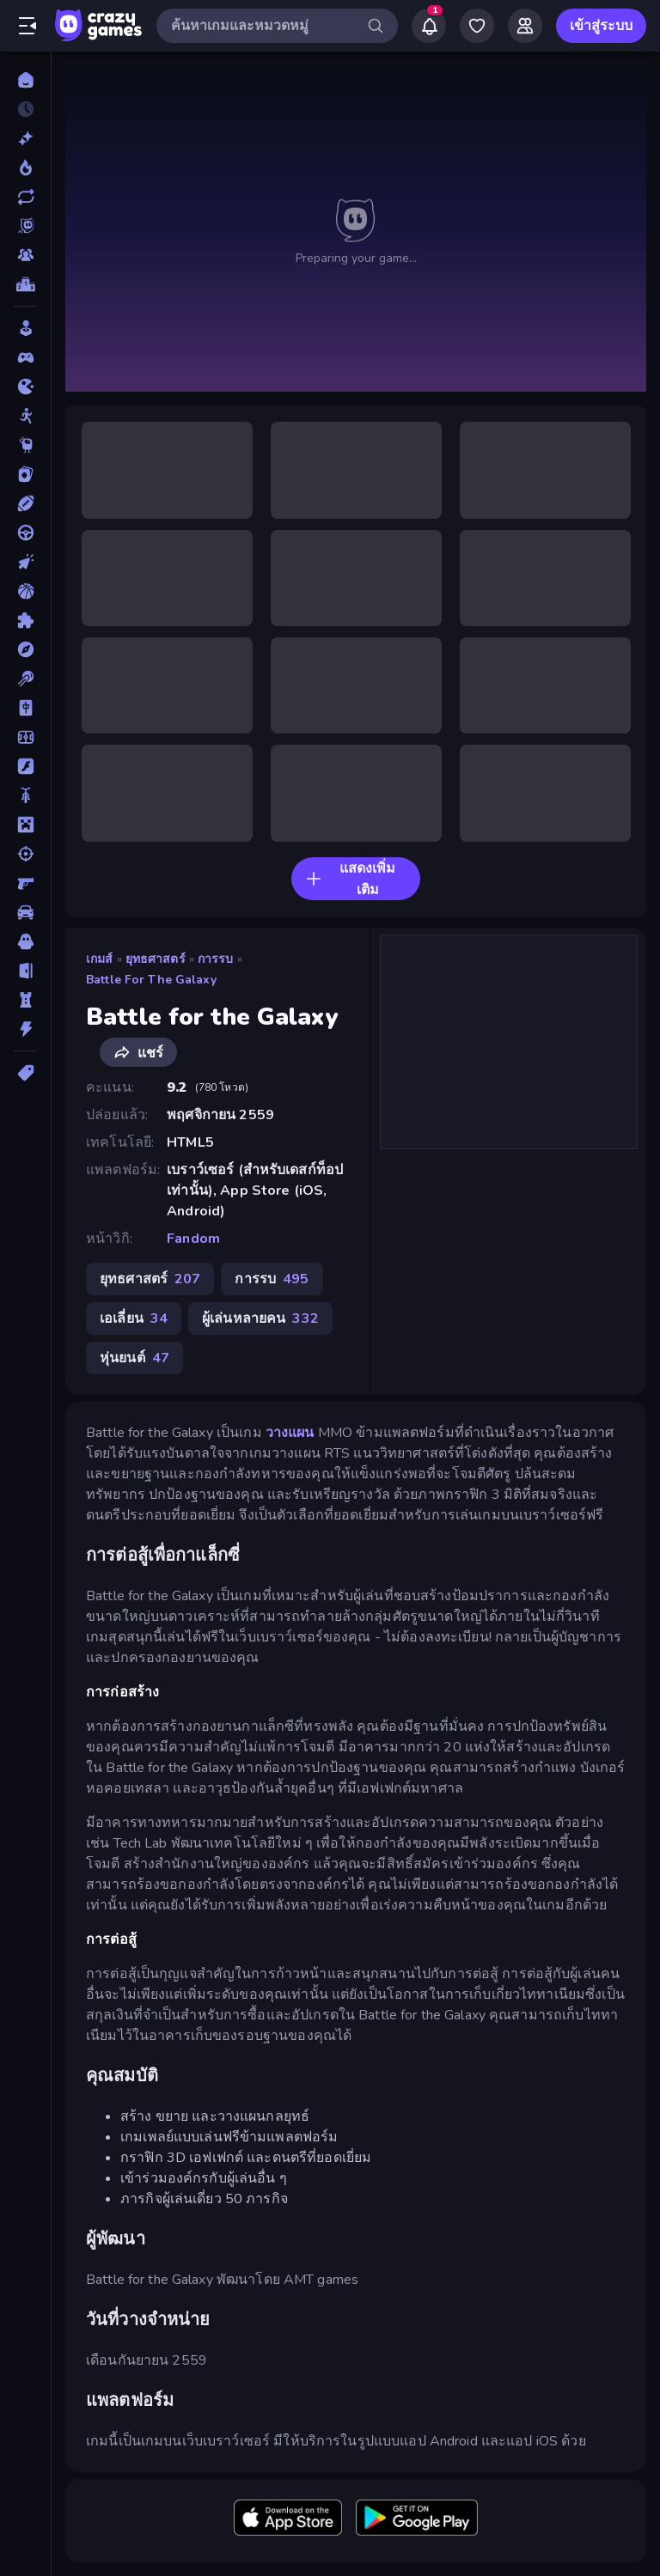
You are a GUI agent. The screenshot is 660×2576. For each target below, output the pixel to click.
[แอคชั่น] (25, 1029)
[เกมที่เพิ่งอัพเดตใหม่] (25, 196)
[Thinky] (25, 445)
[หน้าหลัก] (25, 79)
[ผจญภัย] (25, 649)
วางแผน (290, 1432)
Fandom (193, 1238)
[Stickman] (25, 415)
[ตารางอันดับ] (25, 284)
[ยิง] (25, 853)
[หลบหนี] (25, 970)
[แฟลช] (25, 766)
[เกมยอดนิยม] (25, 167)
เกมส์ (99, 959)
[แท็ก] (25, 1072)
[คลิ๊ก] (25, 561)
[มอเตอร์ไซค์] (25, 795)
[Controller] (25, 357)
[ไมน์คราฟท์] (25, 824)
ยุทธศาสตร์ (155, 959)
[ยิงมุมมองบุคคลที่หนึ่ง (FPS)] (25, 883)
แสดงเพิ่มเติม (350, 879)
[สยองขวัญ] (25, 941)
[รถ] (25, 912)
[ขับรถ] (25, 532)
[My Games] (477, 26)
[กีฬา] (25, 503)
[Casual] (25, 328)
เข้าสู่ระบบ (601, 25)
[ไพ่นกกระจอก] (25, 707)
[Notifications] (429, 26)
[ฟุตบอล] (25, 737)
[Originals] (25, 226)
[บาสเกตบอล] (25, 591)
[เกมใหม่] (25, 138)
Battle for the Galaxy (151, 979)
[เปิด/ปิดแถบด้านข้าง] (27, 25)
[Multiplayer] (25, 255)
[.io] (25, 386)
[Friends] (525, 26)
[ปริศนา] (25, 620)
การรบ (216, 959)
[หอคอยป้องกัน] (25, 999)
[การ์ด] (25, 474)
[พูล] (25, 678)
